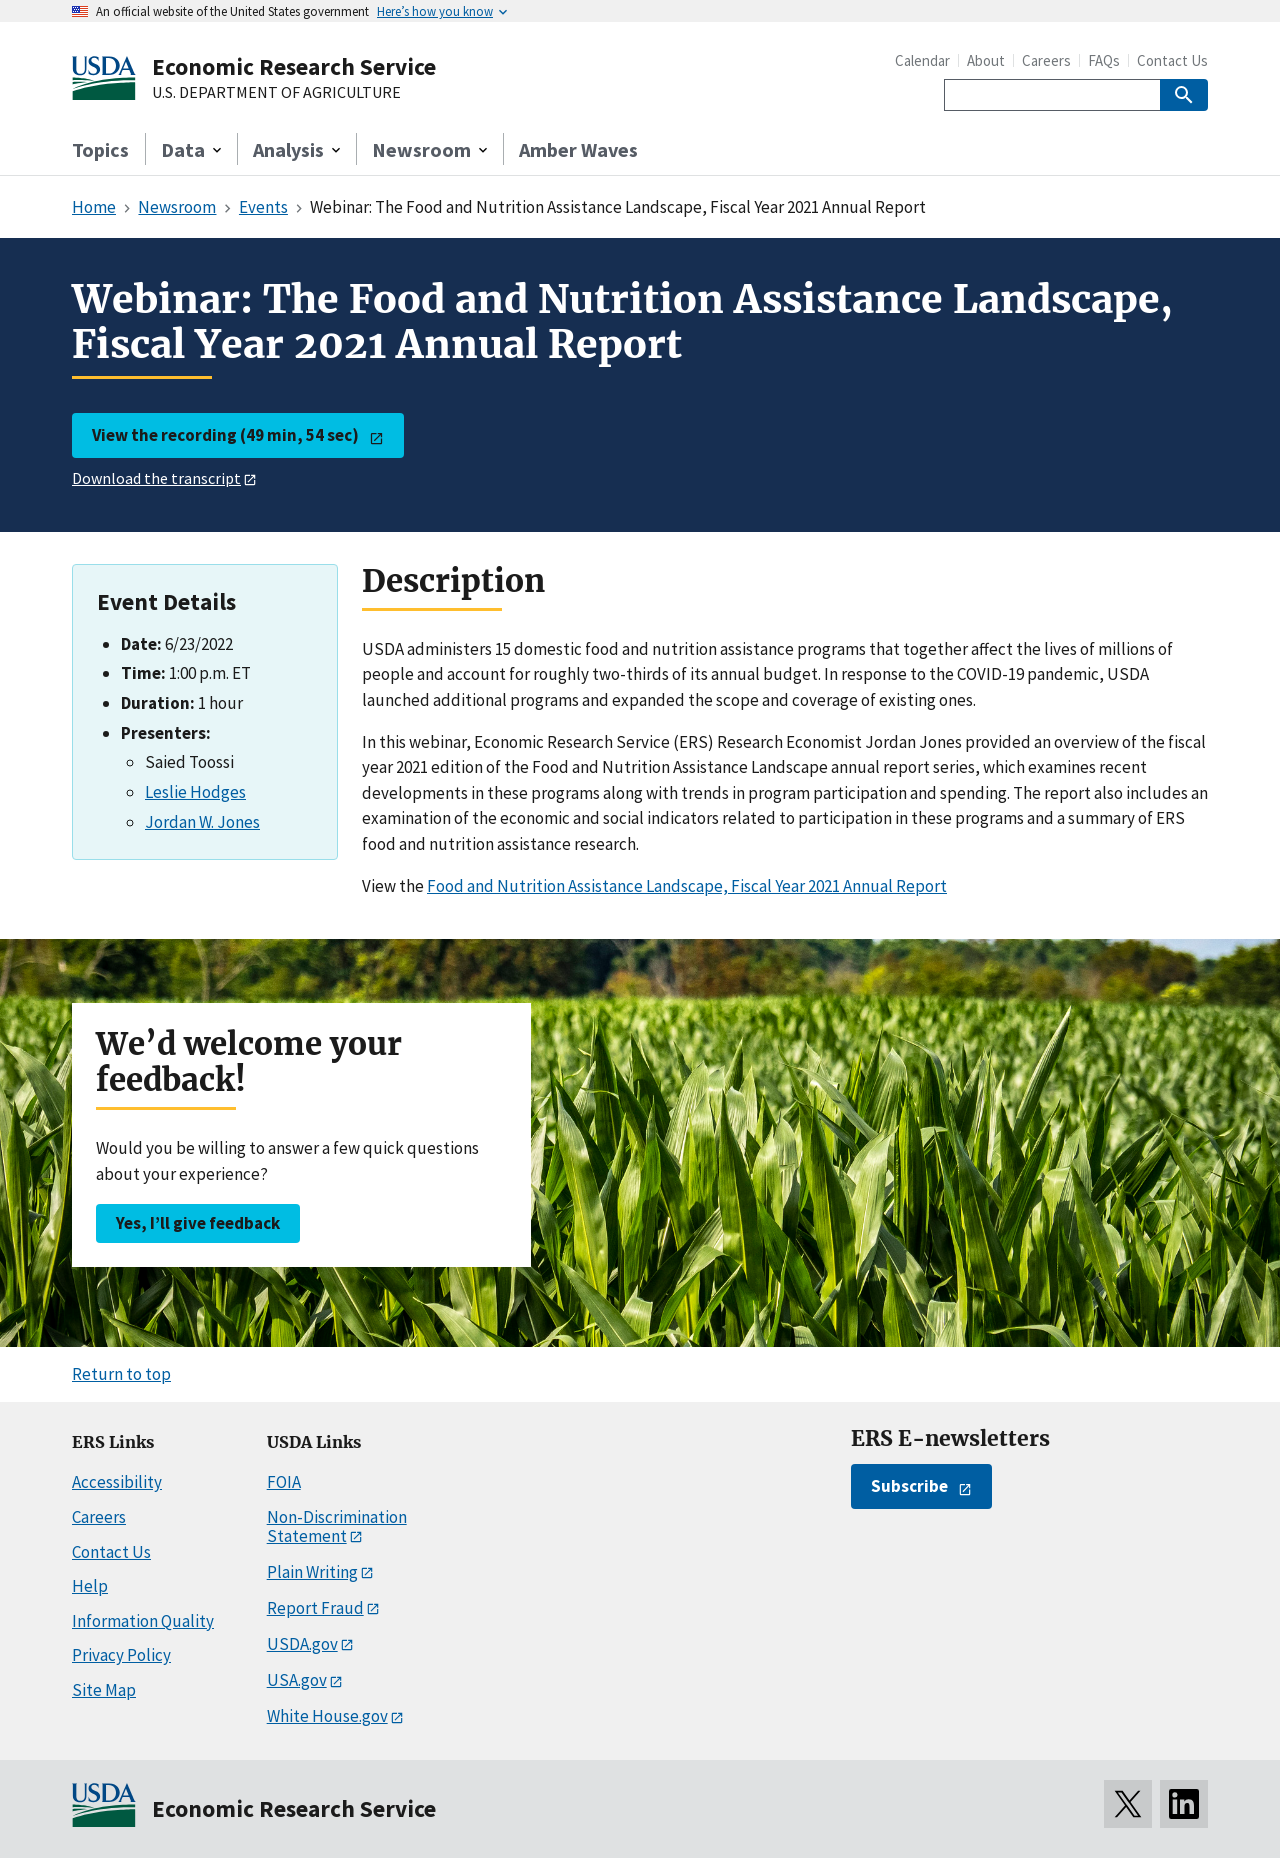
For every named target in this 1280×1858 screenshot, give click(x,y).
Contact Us (1172, 60)
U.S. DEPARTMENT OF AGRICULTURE (276, 93)
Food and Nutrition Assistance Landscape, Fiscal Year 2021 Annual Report (687, 886)
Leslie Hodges (195, 792)
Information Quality (143, 1621)
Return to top (121, 1374)
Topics (100, 149)
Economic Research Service (294, 66)
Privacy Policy (121, 1655)
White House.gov (327, 1716)
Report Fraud (315, 1608)
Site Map (104, 1690)
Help (90, 1586)
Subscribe (909, 1486)
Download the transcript (156, 478)
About (986, 60)
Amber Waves (578, 149)
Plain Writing (312, 1572)
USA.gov (297, 1680)
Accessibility (117, 1482)
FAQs (1104, 60)
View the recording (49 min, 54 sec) (225, 435)
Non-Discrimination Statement (337, 1526)
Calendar (922, 60)
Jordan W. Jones (202, 822)
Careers (1046, 60)
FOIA (284, 1482)
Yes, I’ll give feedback (198, 1223)
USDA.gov (302, 1644)
